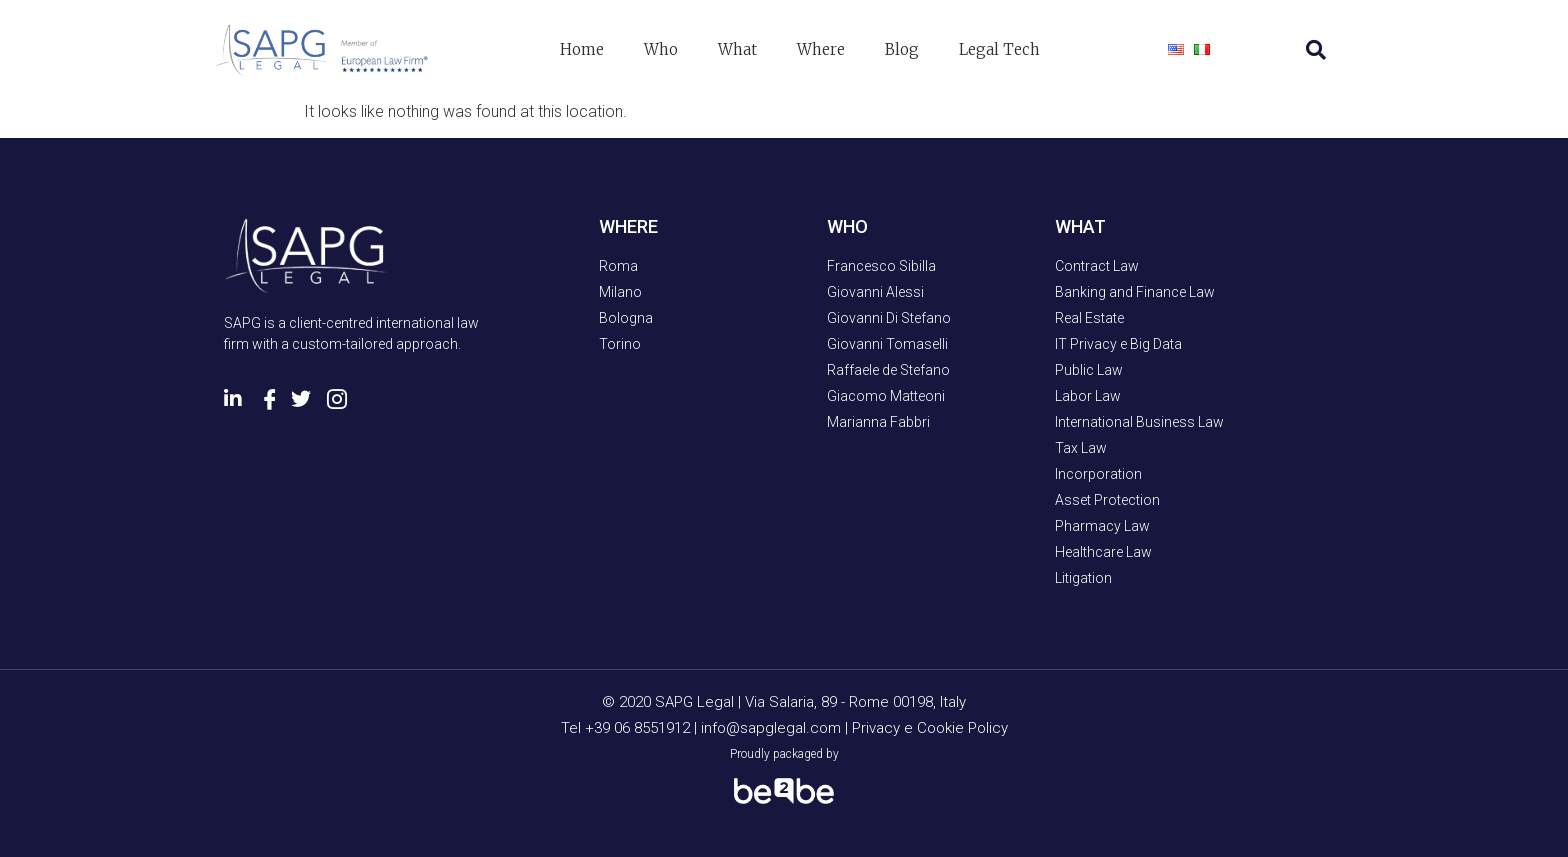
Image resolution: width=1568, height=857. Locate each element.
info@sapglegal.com (771, 728)
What (737, 49)
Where (821, 49)
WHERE (628, 226)
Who (661, 49)
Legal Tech (999, 49)
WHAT (1080, 226)
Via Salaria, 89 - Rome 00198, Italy (855, 702)
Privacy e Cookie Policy (930, 728)
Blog (902, 49)
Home (582, 49)
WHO (847, 226)
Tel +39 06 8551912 (627, 728)
